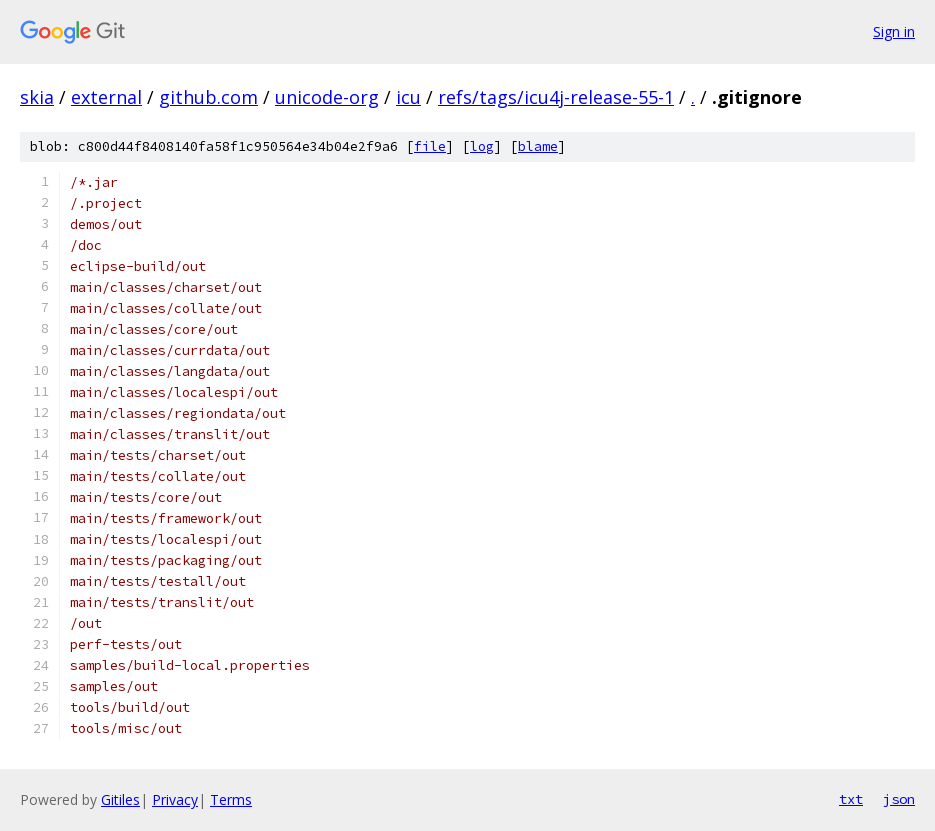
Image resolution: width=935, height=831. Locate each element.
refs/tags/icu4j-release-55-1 (556, 97)
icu (408, 97)
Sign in (894, 31)
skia (37, 97)
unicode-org (327, 97)
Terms (231, 799)
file (430, 146)
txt (851, 799)
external (106, 97)
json (899, 799)
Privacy (175, 799)
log (482, 146)
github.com (208, 97)
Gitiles (120, 799)
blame (538, 146)
